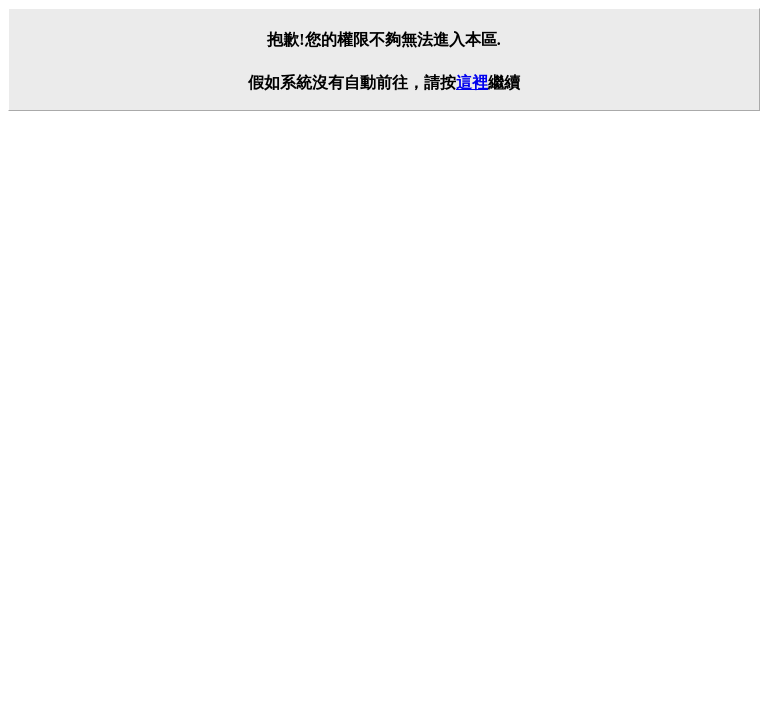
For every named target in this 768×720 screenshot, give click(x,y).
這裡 (472, 82)
